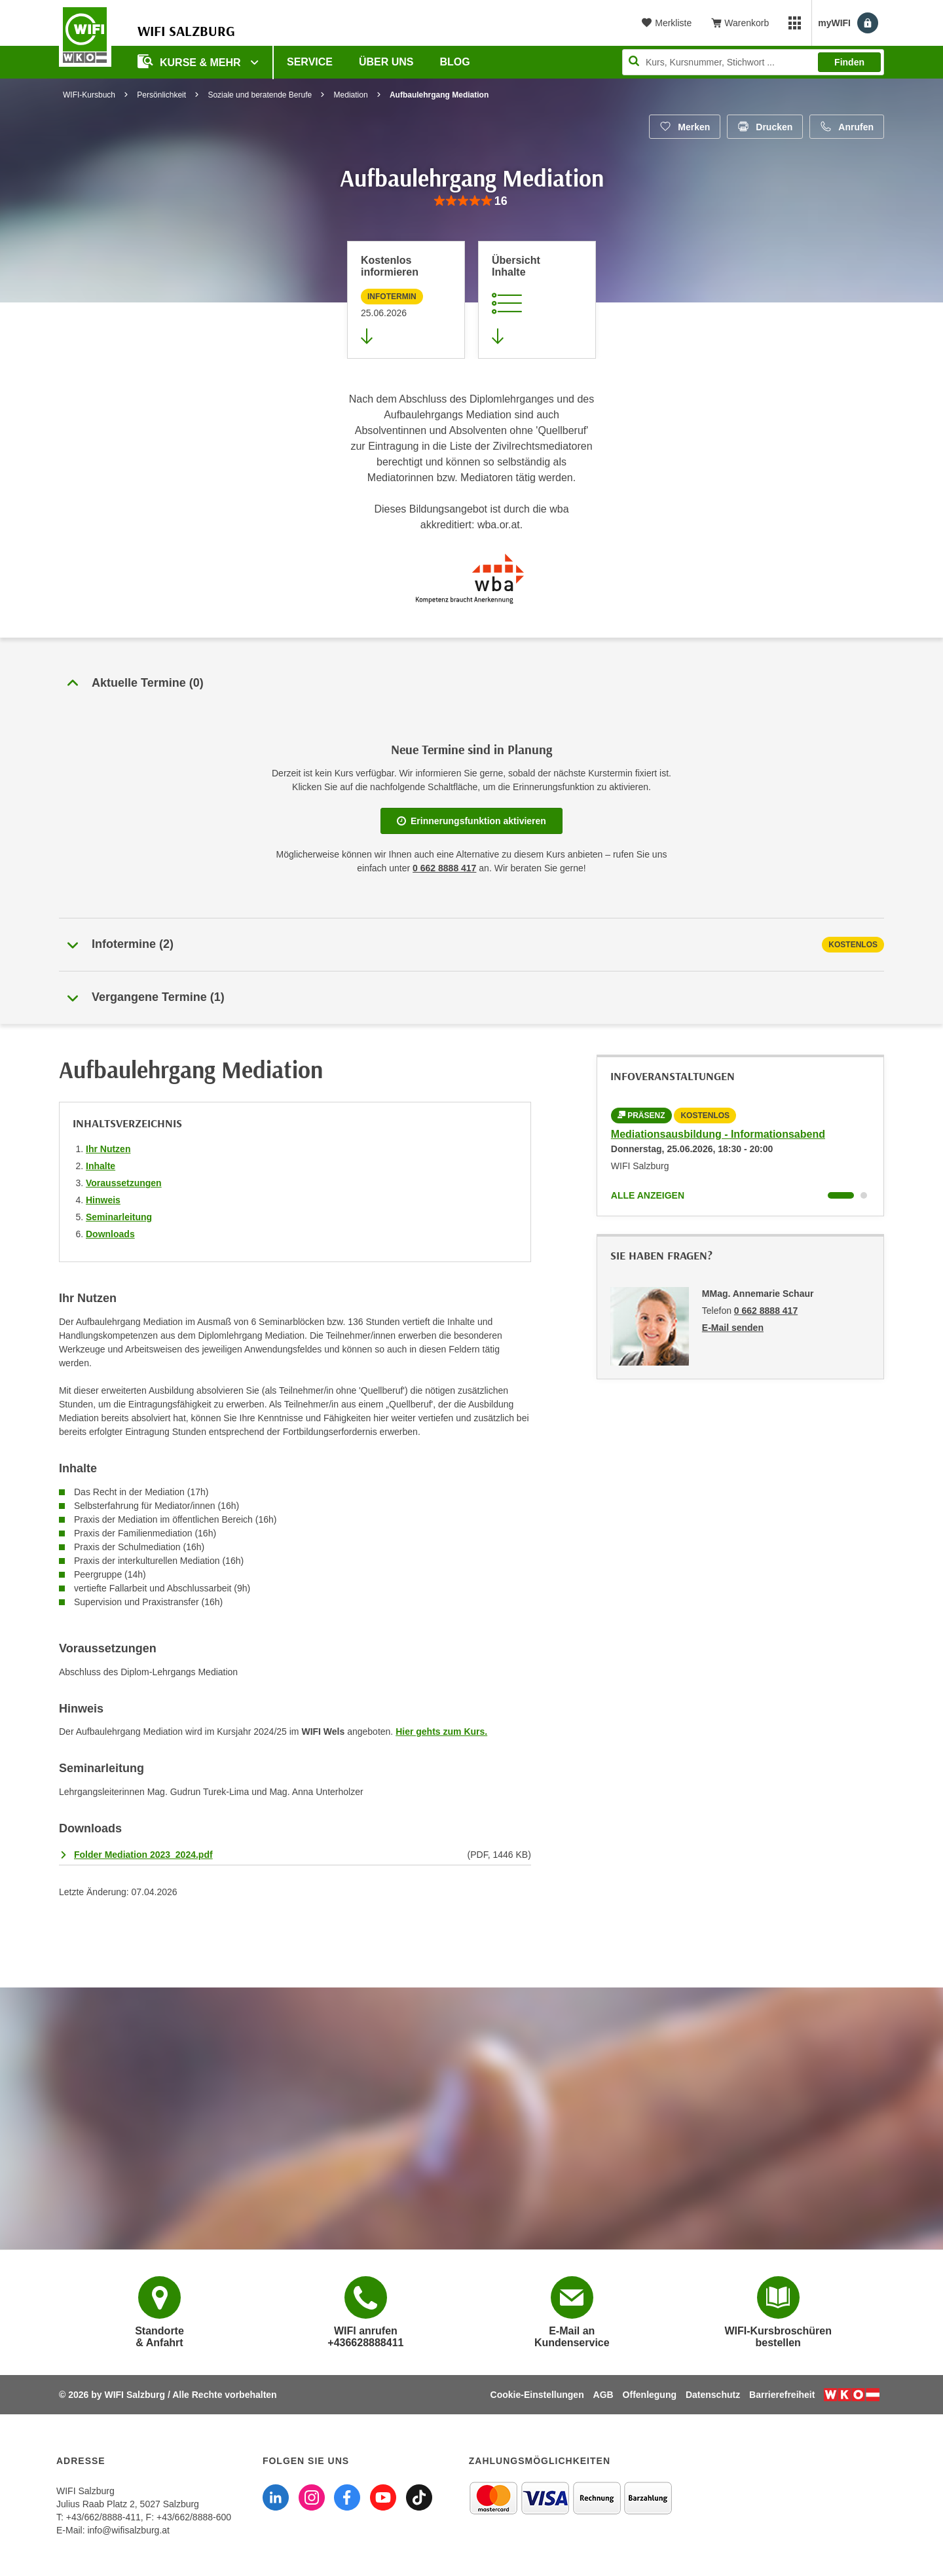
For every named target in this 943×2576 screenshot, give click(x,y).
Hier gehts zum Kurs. (441, 1731)
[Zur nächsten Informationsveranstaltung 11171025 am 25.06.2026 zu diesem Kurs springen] (406, 300)
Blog (455, 61)
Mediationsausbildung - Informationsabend (718, 1134)
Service (310, 61)
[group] (471, 201)
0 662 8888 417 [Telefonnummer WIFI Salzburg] (444, 868)
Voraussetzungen (124, 1183)
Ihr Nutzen (108, 1149)
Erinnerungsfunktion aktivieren (471, 821)
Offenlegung (649, 2394)
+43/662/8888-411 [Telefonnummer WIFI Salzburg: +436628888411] (103, 2517)
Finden (849, 62)
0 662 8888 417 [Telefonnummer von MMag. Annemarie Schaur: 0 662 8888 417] (766, 1310)
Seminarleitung (119, 1217)
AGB (603, 2394)
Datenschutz (713, 2394)
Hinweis (103, 1200)
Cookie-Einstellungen (537, 2394)
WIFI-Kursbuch (89, 95)
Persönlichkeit (161, 95)
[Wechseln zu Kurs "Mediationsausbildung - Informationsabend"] (841, 1195)
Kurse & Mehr (191, 61)
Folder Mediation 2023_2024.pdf (143, 1854)
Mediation (351, 95)
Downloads (110, 1234)
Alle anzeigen (647, 1195)
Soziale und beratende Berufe (260, 95)
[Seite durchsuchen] (753, 62)
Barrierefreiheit (782, 2394)
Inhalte (100, 1166)
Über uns (386, 61)
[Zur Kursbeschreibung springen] (537, 300)
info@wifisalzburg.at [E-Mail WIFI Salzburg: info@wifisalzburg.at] (128, 2530)
